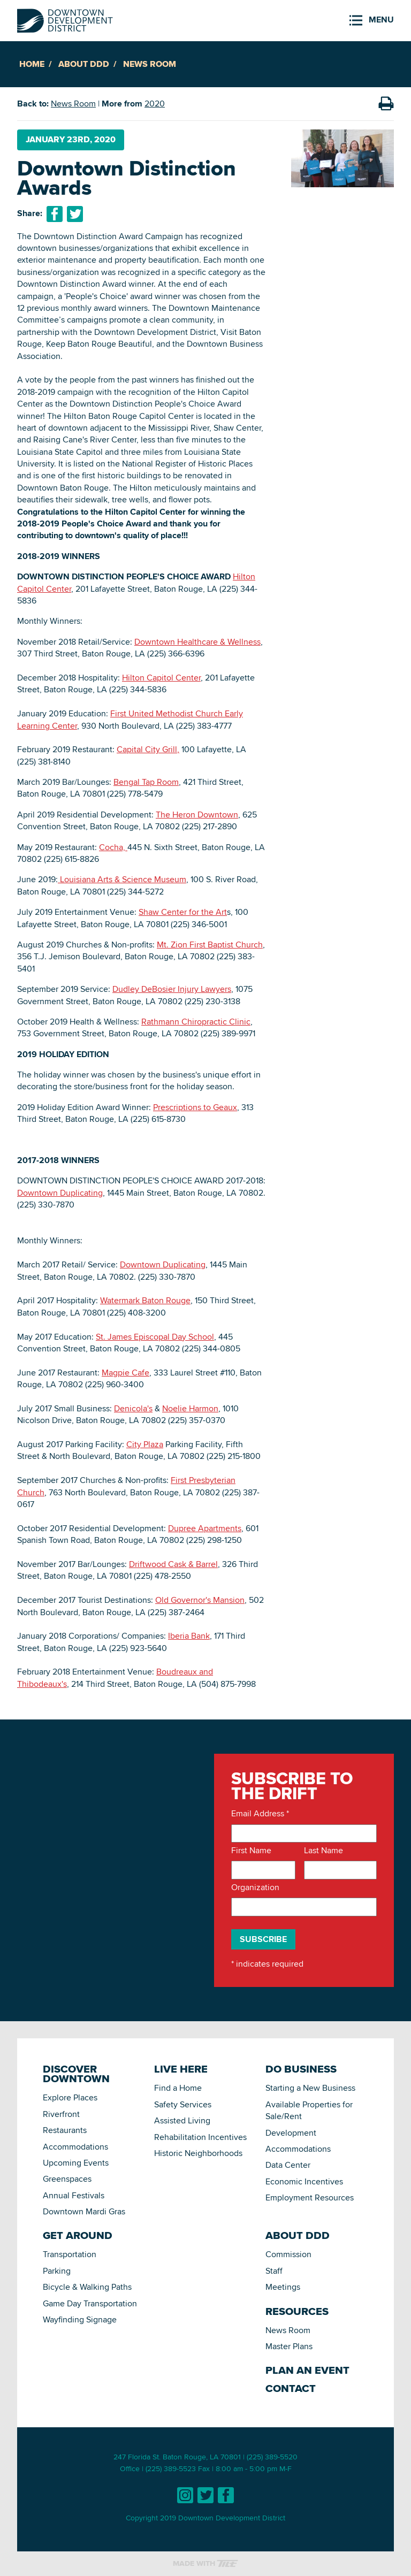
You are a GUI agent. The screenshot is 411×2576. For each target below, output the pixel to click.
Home (31, 64)
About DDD (83, 64)
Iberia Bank (189, 1636)
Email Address (260, 1814)
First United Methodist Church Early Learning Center (130, 719)
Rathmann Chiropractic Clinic (195, 1021)
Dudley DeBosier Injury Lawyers (171, 989)
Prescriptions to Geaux (195, 1107)
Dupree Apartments (204, 1528)
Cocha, (113, 847)
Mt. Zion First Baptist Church (210, 944)
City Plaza (144, 1444)
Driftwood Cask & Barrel (173, 1564)
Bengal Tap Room (146, 782)
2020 (154, 103)
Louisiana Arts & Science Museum (122, 879)
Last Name (323, 1850)
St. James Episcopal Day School (155, 1337)
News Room (149, 64)
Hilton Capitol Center (161, 677)
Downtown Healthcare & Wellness (197, 642)
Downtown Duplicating (60, 1193)
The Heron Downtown (197, 814)
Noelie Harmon (190, 1408)
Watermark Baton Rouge (145, 1300)
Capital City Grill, (148, 749)
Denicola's (133, 1408)
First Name (251, 1850)
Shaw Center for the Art (183, 912)
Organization (255, 1887)
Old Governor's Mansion (200, 1600)
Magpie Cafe (125, 1372)
